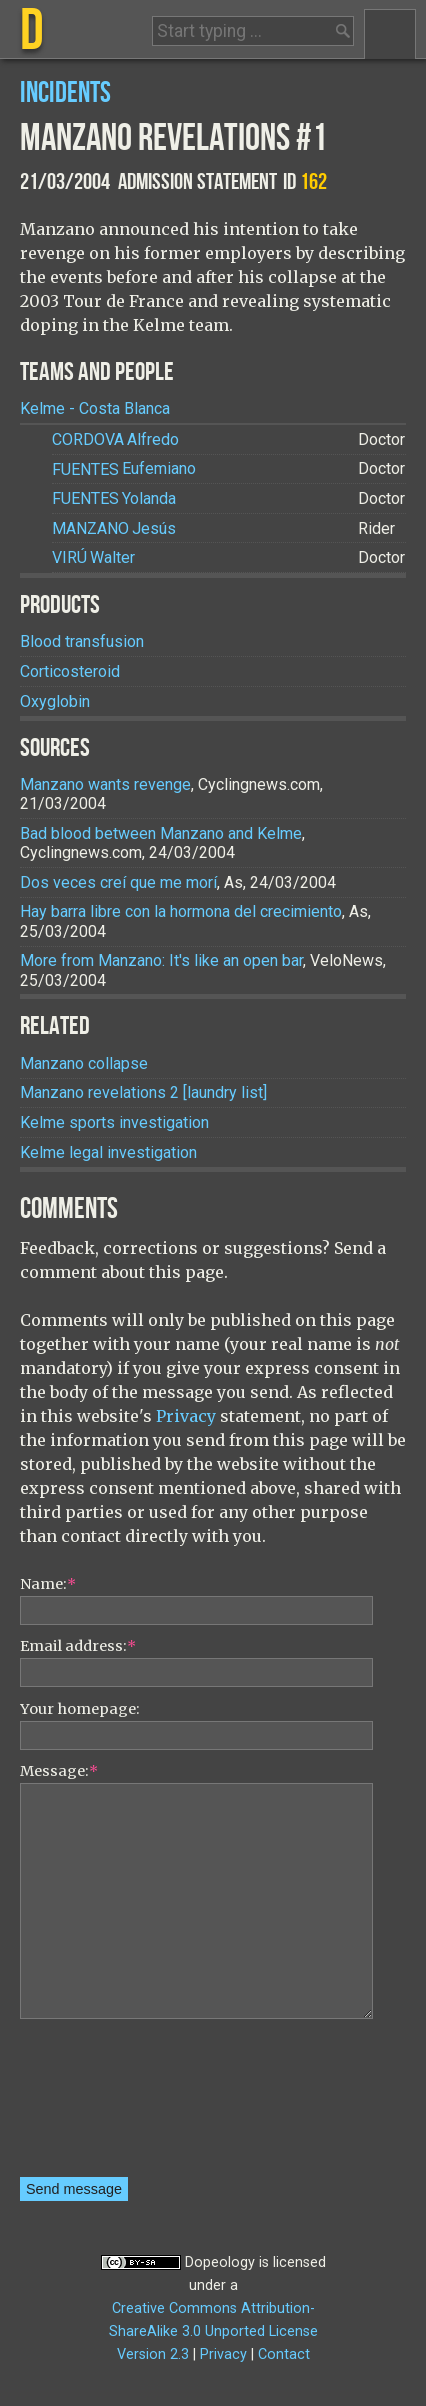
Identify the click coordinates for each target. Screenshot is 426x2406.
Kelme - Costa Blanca (95, 408)
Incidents (65, 93)
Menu (390, 34)
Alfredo (115, 439)
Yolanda (114, 498)
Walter (93, 557)
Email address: (78, 1646)
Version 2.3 (153, 2354)
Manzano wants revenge (105, 784)
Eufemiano (124, 469)
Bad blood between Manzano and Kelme (161, 833)
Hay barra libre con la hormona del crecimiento (181, 911)
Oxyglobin (55, 701)
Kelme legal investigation (108, 1152)
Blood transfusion (82, 641)
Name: (48, 1584)
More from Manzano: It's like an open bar (161, 960)
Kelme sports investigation (114, 1122)
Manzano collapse (84, 1063)
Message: (59, 1771)
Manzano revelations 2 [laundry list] (143, 1092)
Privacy (186, 1416)
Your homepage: (80, 1709)
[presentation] (102, 2105)
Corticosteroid (70, 671)
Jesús (114, 528)
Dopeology (220, 2262)
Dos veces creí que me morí (118, 882)
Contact (284, 2354)
